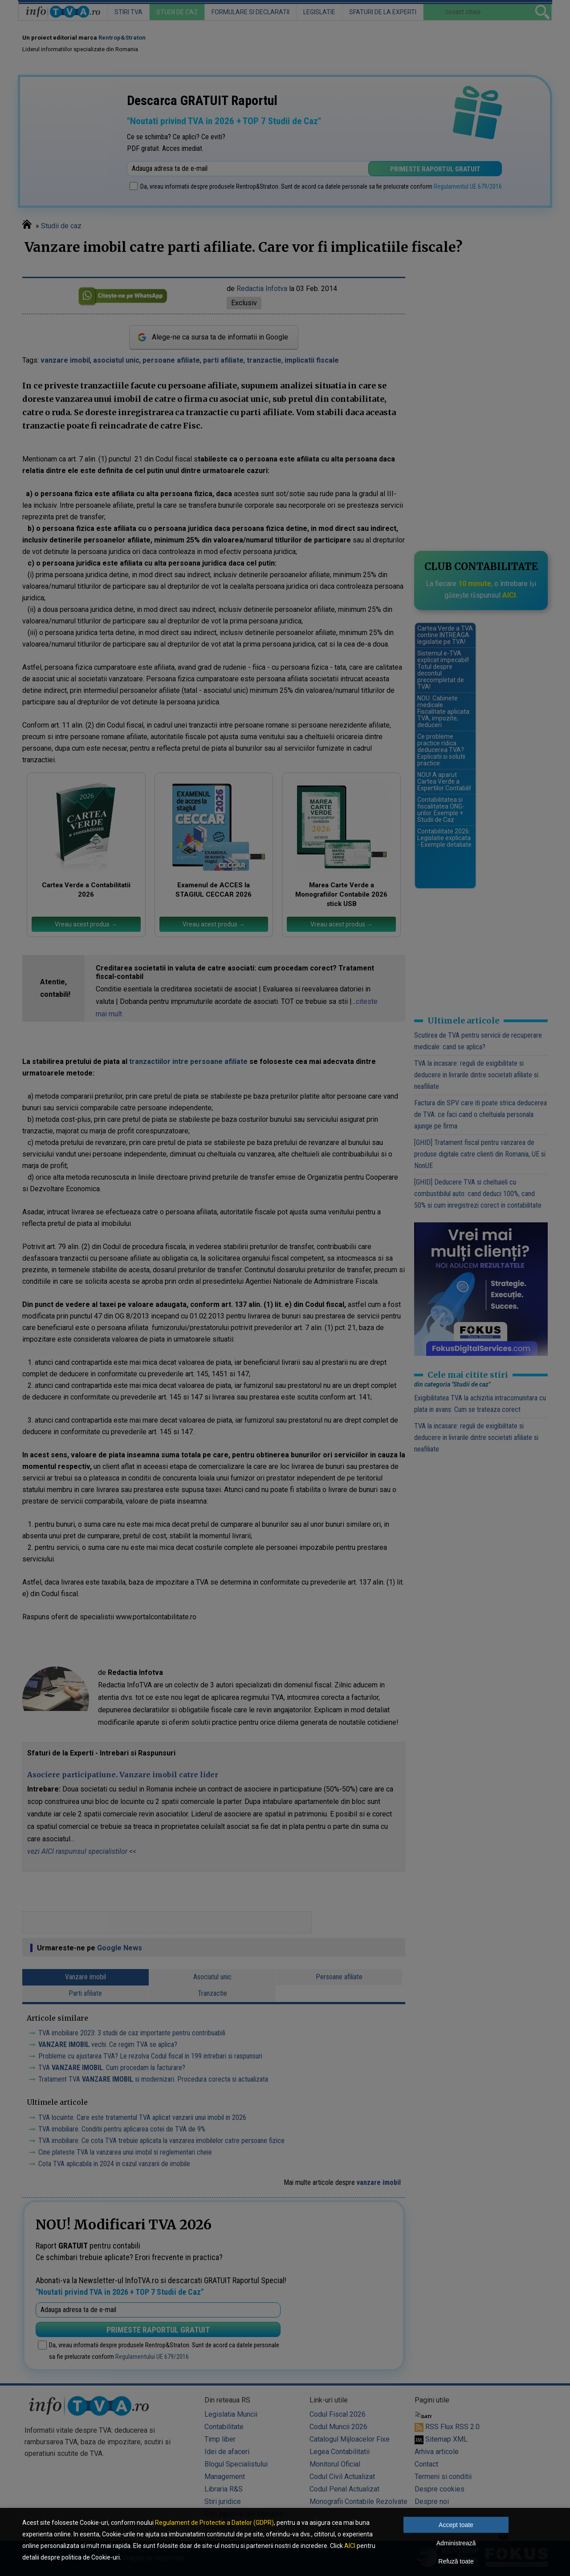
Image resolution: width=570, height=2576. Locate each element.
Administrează (456, 2543)
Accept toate (456, 2524)
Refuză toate (455, 2561)
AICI (349, 2545)
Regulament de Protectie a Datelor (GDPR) (214, 2522)
